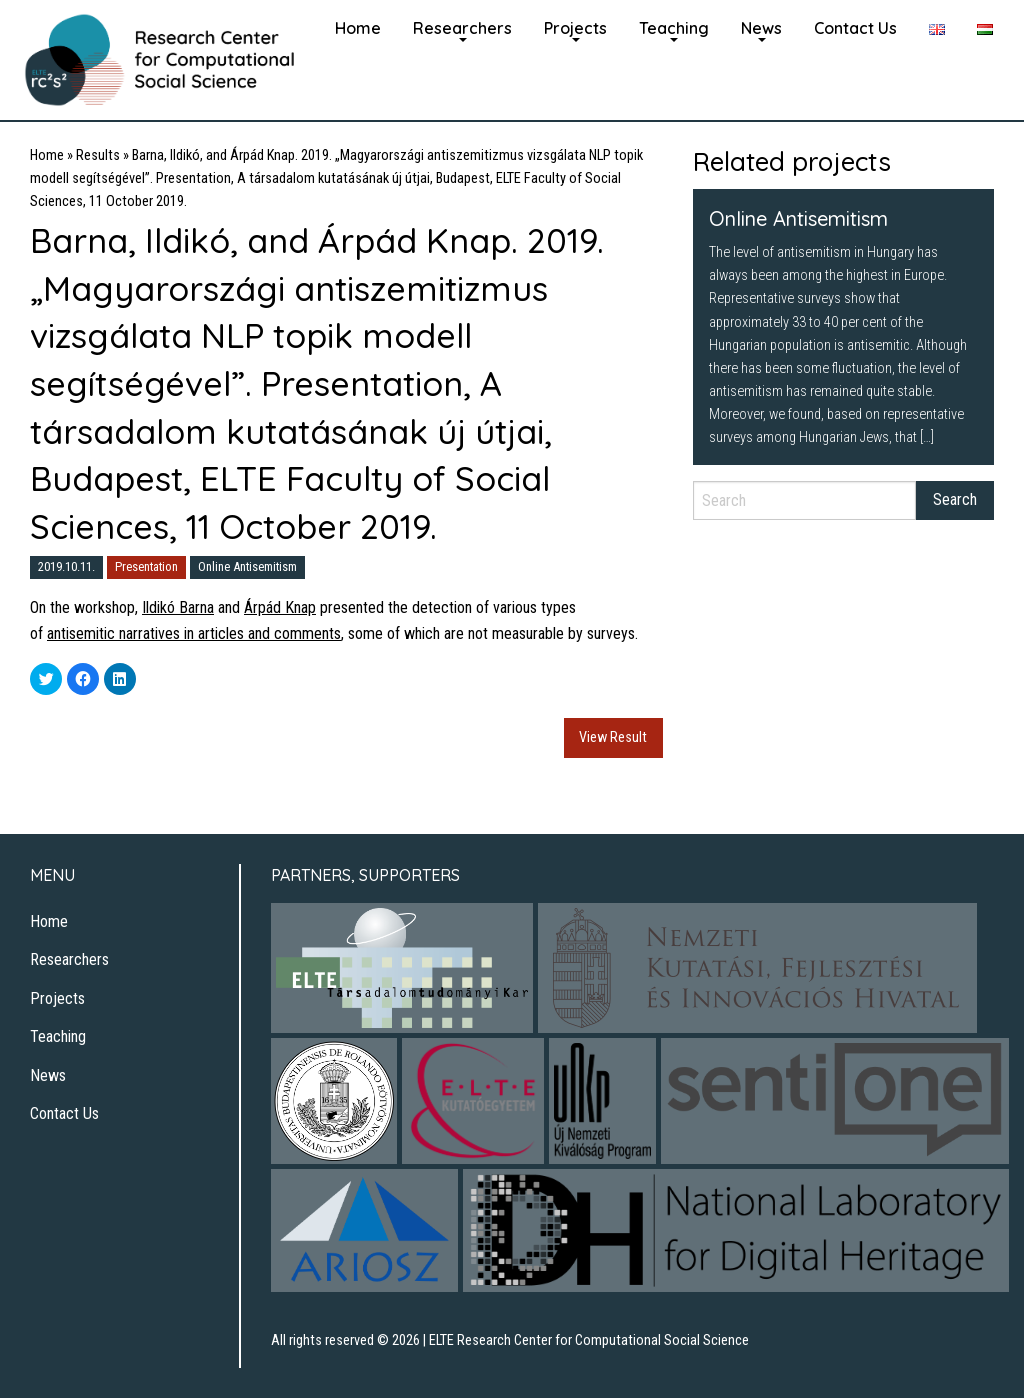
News (761, 28)
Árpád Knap (280, 607)
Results (98, 155)
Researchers (462, 28)
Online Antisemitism (247, 566)
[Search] (804, 500)
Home (358, 28)
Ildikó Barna (178, 607)
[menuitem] (358, 26)
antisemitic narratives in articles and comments (194, 633)
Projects (575, 28)
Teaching (674, 28)
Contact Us (855, 28)
